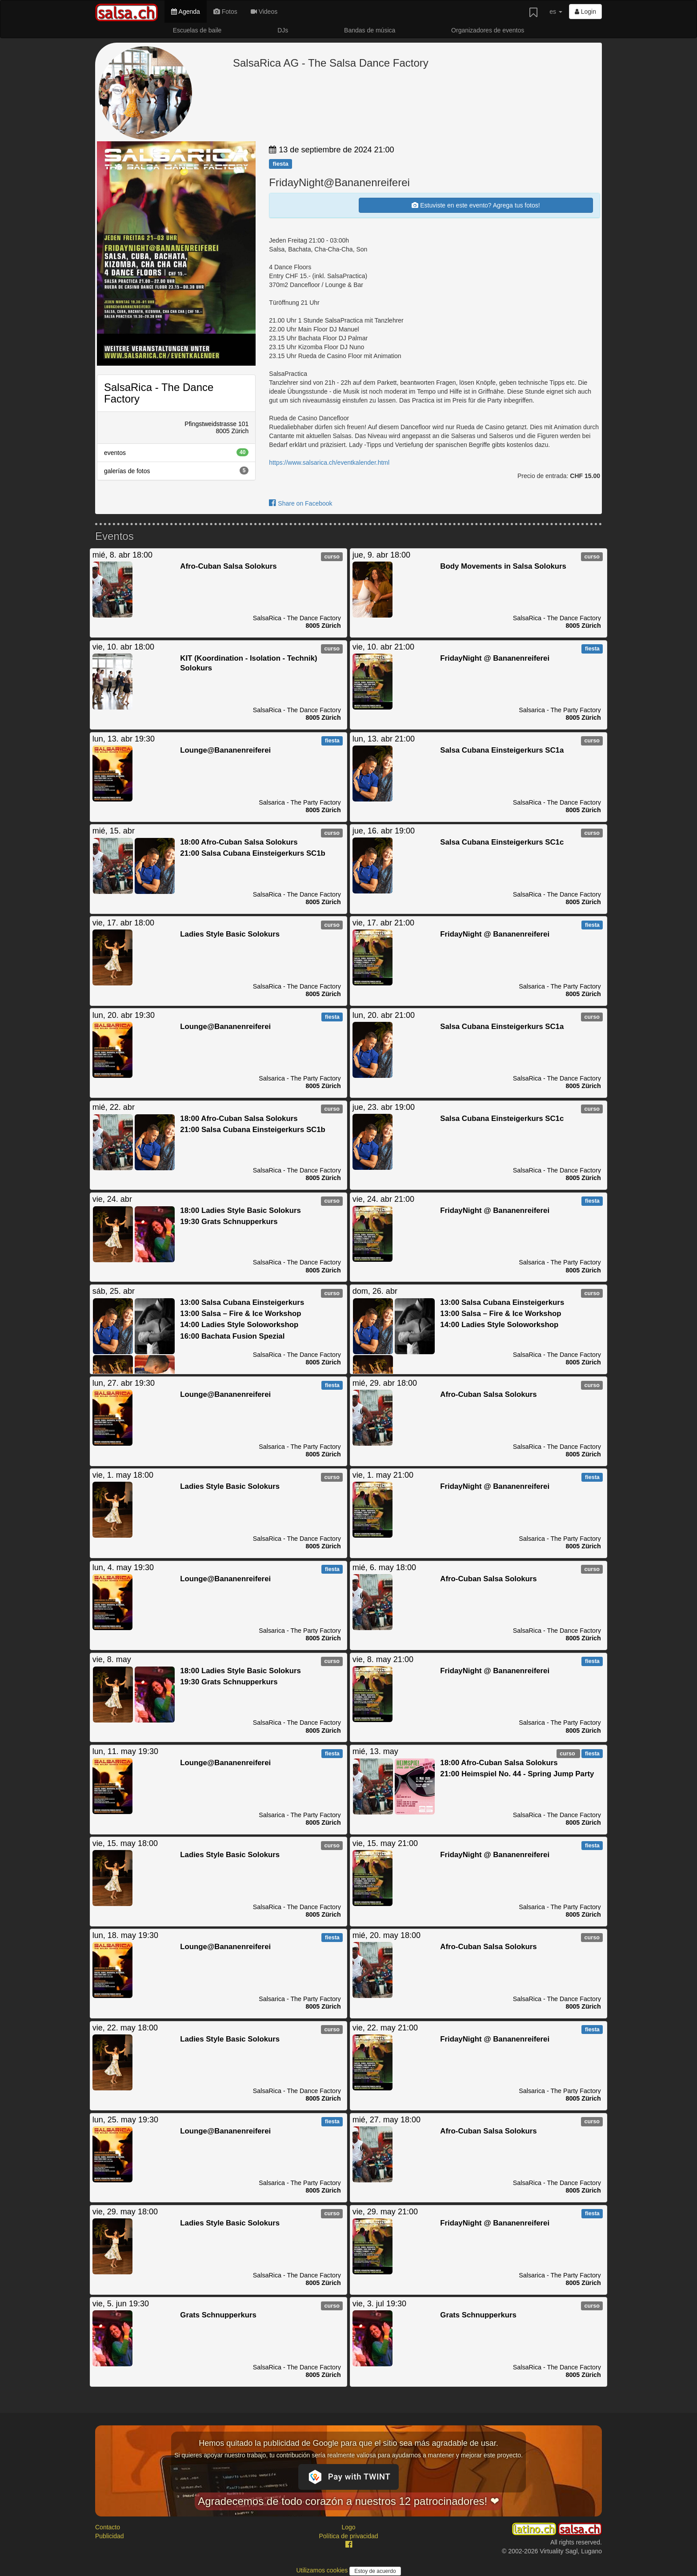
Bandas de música (369, 30)
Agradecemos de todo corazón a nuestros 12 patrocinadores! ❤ (348, 2501)
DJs (282, 30)
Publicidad (109, 2536)
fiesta (280, 163)
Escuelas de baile (197, 30)
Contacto (107, 2527)
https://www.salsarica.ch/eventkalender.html (329, 462)
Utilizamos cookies (322, 2570)
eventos (176, 452)
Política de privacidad (348, 2536)
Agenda (185, 11)
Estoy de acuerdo (375, 2571)
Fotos (225, 11)
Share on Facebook (300, 503)
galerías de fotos (176, 471)
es (555, 11)
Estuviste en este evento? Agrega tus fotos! (476, 205)
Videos (264, 11)
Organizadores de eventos (487, 30)
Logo (348, 2527)
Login (585, 11)
